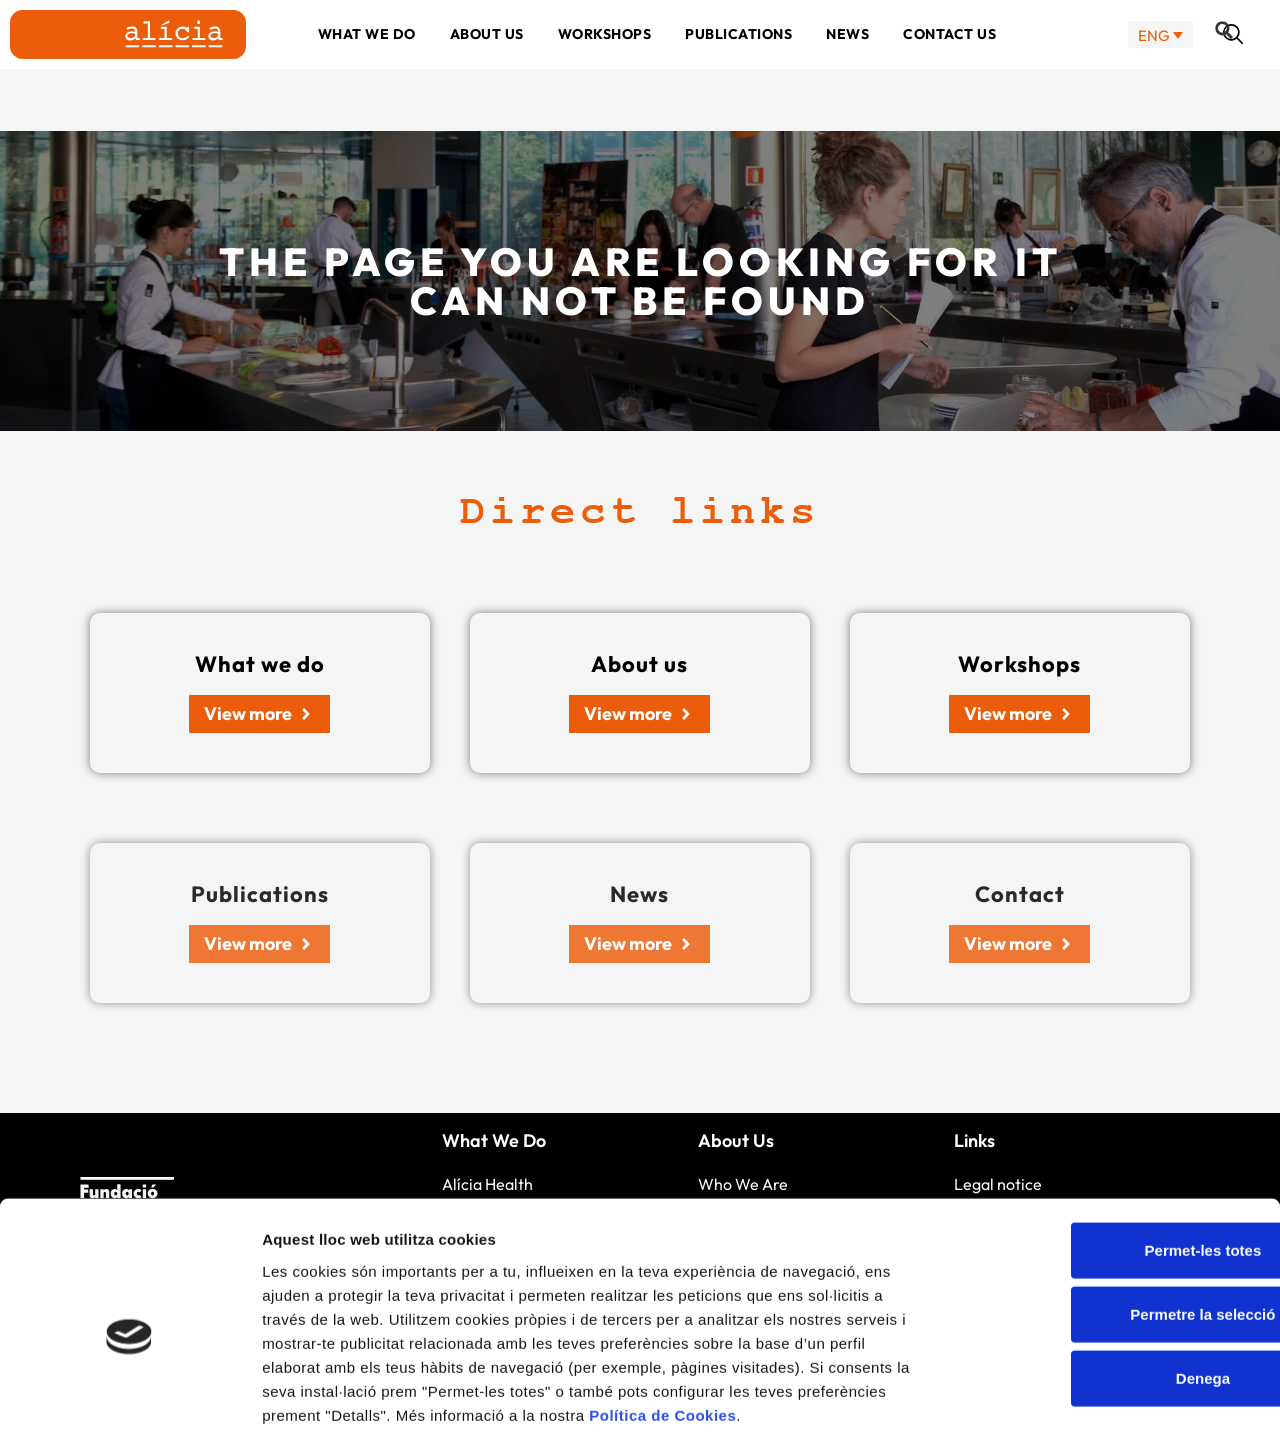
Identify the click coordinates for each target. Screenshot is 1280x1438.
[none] (1160, 65)
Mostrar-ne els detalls (1151, 1398)
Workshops (605, 65)
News (847, 65)
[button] (1233, 65)
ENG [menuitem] (1154, 65)
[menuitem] (1160, 65)
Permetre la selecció (1112, 1216)
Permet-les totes (1113, 1152)
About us (487, 65)
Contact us (949, 65)
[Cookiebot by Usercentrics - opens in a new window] (129, 1399)
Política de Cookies (662, 1317)
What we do (367, 65)
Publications (738, 65)
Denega (1113, 1280)
